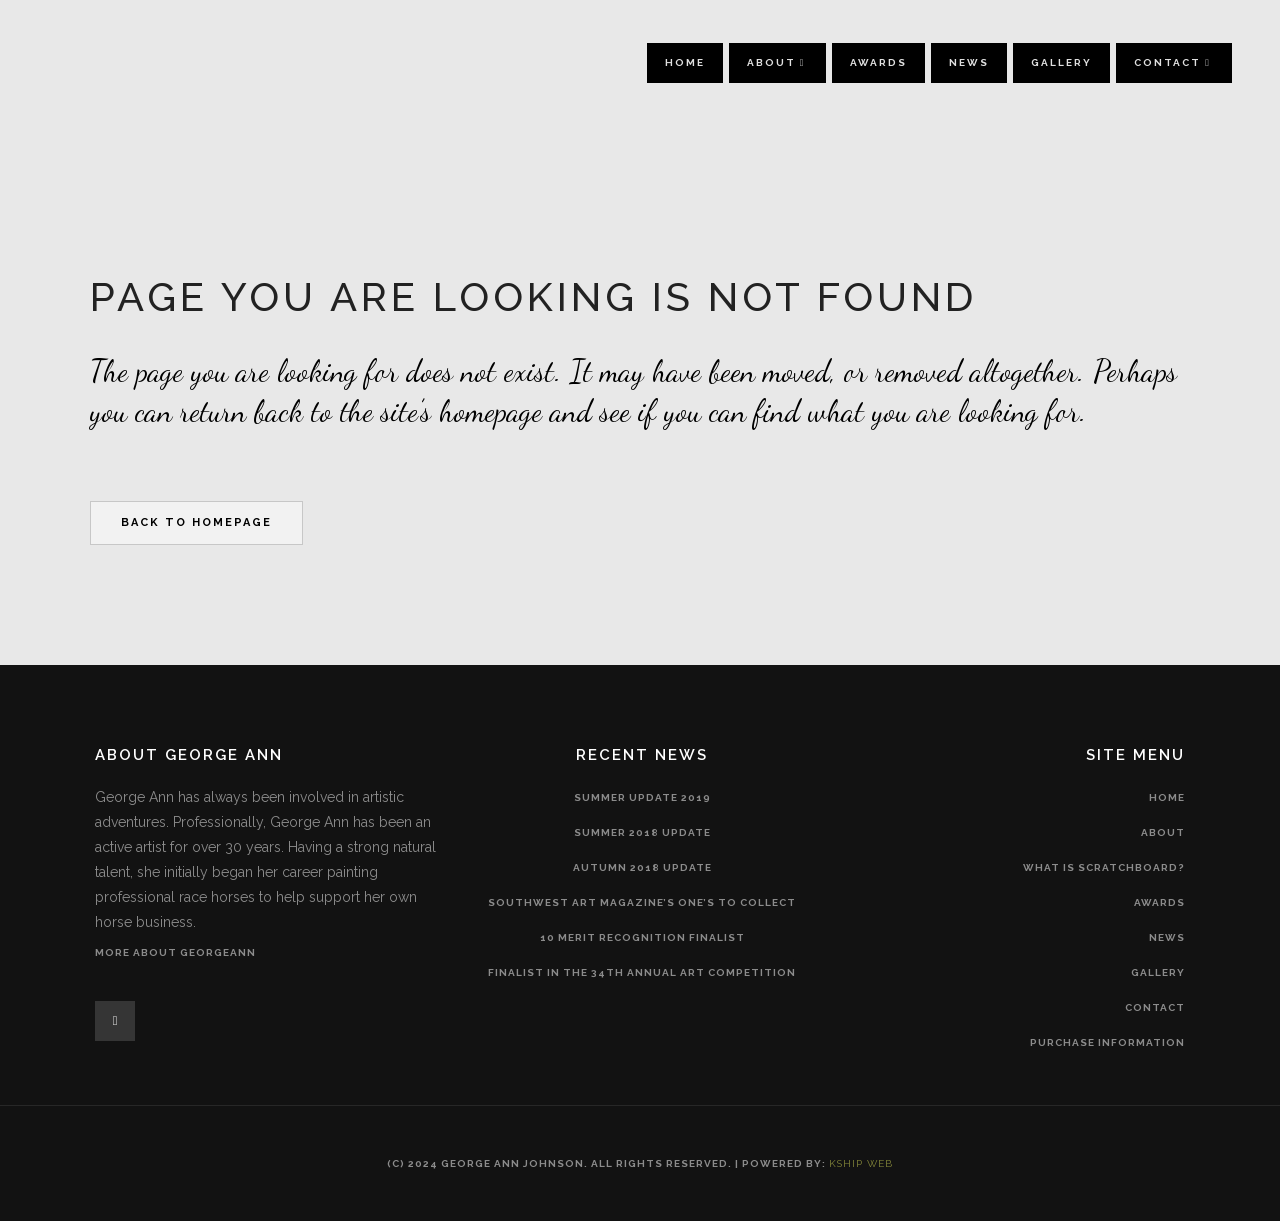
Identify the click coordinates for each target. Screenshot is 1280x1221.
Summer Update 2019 (642, 797)
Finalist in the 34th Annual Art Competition (642, 972)
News (1167, 937)
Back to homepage (196, 522)
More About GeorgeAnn (175, 952)
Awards (1159, 902)
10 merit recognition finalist (642, 937)
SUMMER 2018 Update (642, 832)
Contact (1155, 1007)
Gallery (1158, 972)
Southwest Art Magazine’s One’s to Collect (642, 902)
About (1163, 832)
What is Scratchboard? (1104, 867)
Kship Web (861, 1163)
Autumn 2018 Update (642, 867)
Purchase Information (1107, 1042)
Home (1167, 797)
